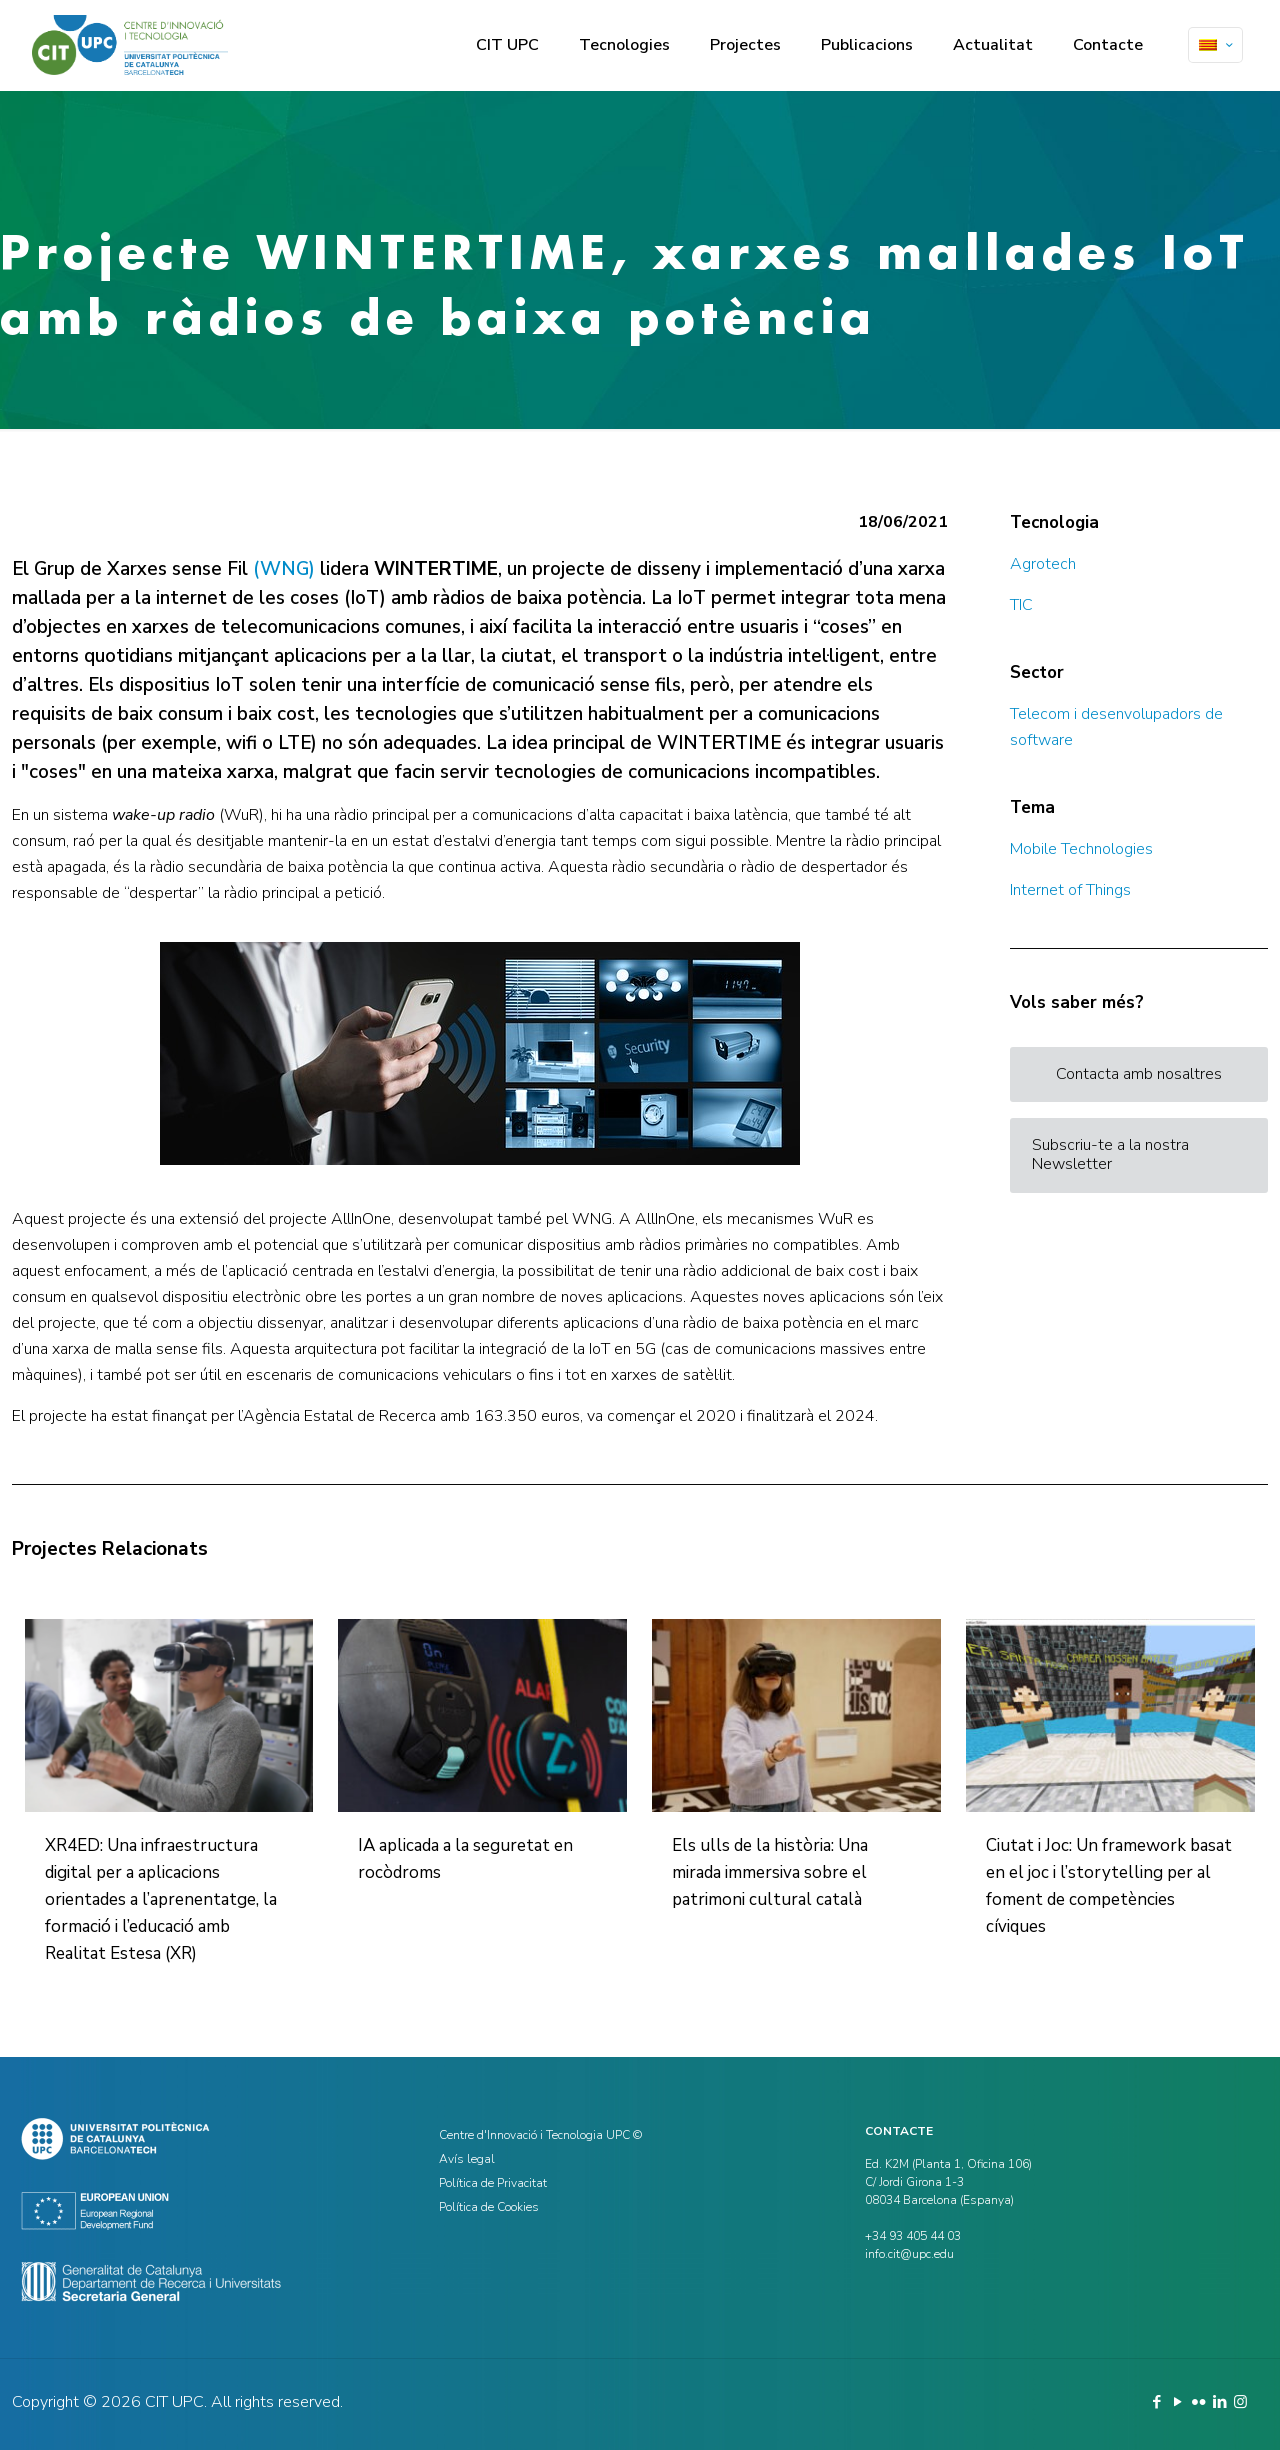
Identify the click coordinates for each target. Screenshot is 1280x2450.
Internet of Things (1070, 890)
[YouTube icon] (1177, 2402)
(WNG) (284, 569)
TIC (1021, 605)
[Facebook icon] (1156, 2402)
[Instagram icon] (1240, 2402)
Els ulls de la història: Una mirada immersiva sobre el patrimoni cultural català (770, 1872)
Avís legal (467, 2159)
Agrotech (1043, 564)
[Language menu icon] (1215, 45)
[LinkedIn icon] (1219, 2402)
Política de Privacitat (493, 2183)
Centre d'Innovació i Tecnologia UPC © (540, 2135)
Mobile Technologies (1081, 849)
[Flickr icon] (1198, 2402)
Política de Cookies (489, 2207)
